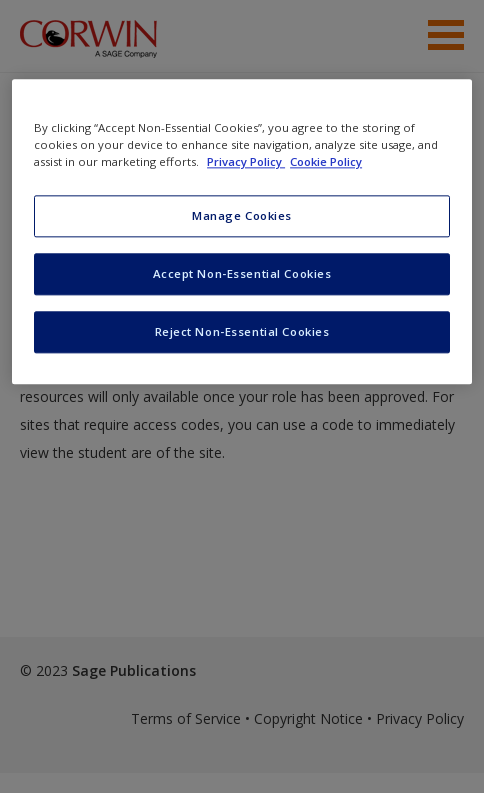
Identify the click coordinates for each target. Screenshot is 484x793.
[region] (242, 231)
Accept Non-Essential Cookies (242, 273)
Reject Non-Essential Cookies (242, 331)
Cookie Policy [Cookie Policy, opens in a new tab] (326, 161)
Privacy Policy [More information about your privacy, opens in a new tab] (246, 161)
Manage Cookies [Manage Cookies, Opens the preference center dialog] (242, 215)
